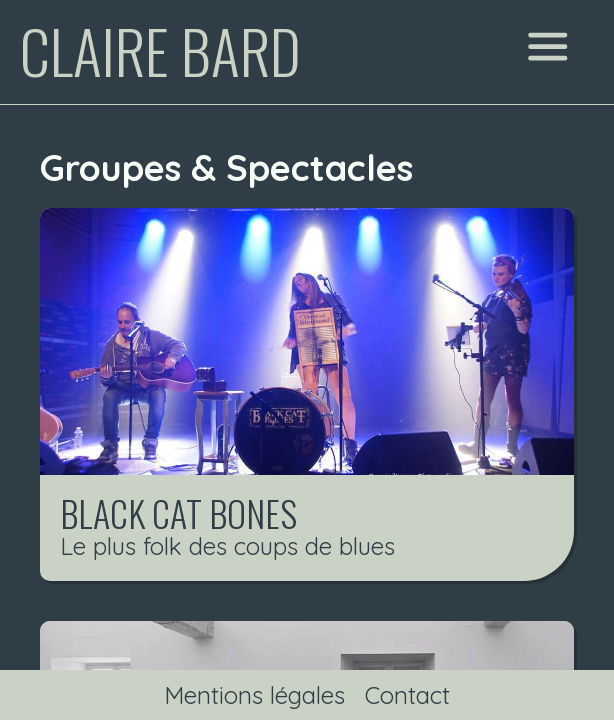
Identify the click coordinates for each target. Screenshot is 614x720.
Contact (407, 695)
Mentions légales (254, 695)
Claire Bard (160, 49)
